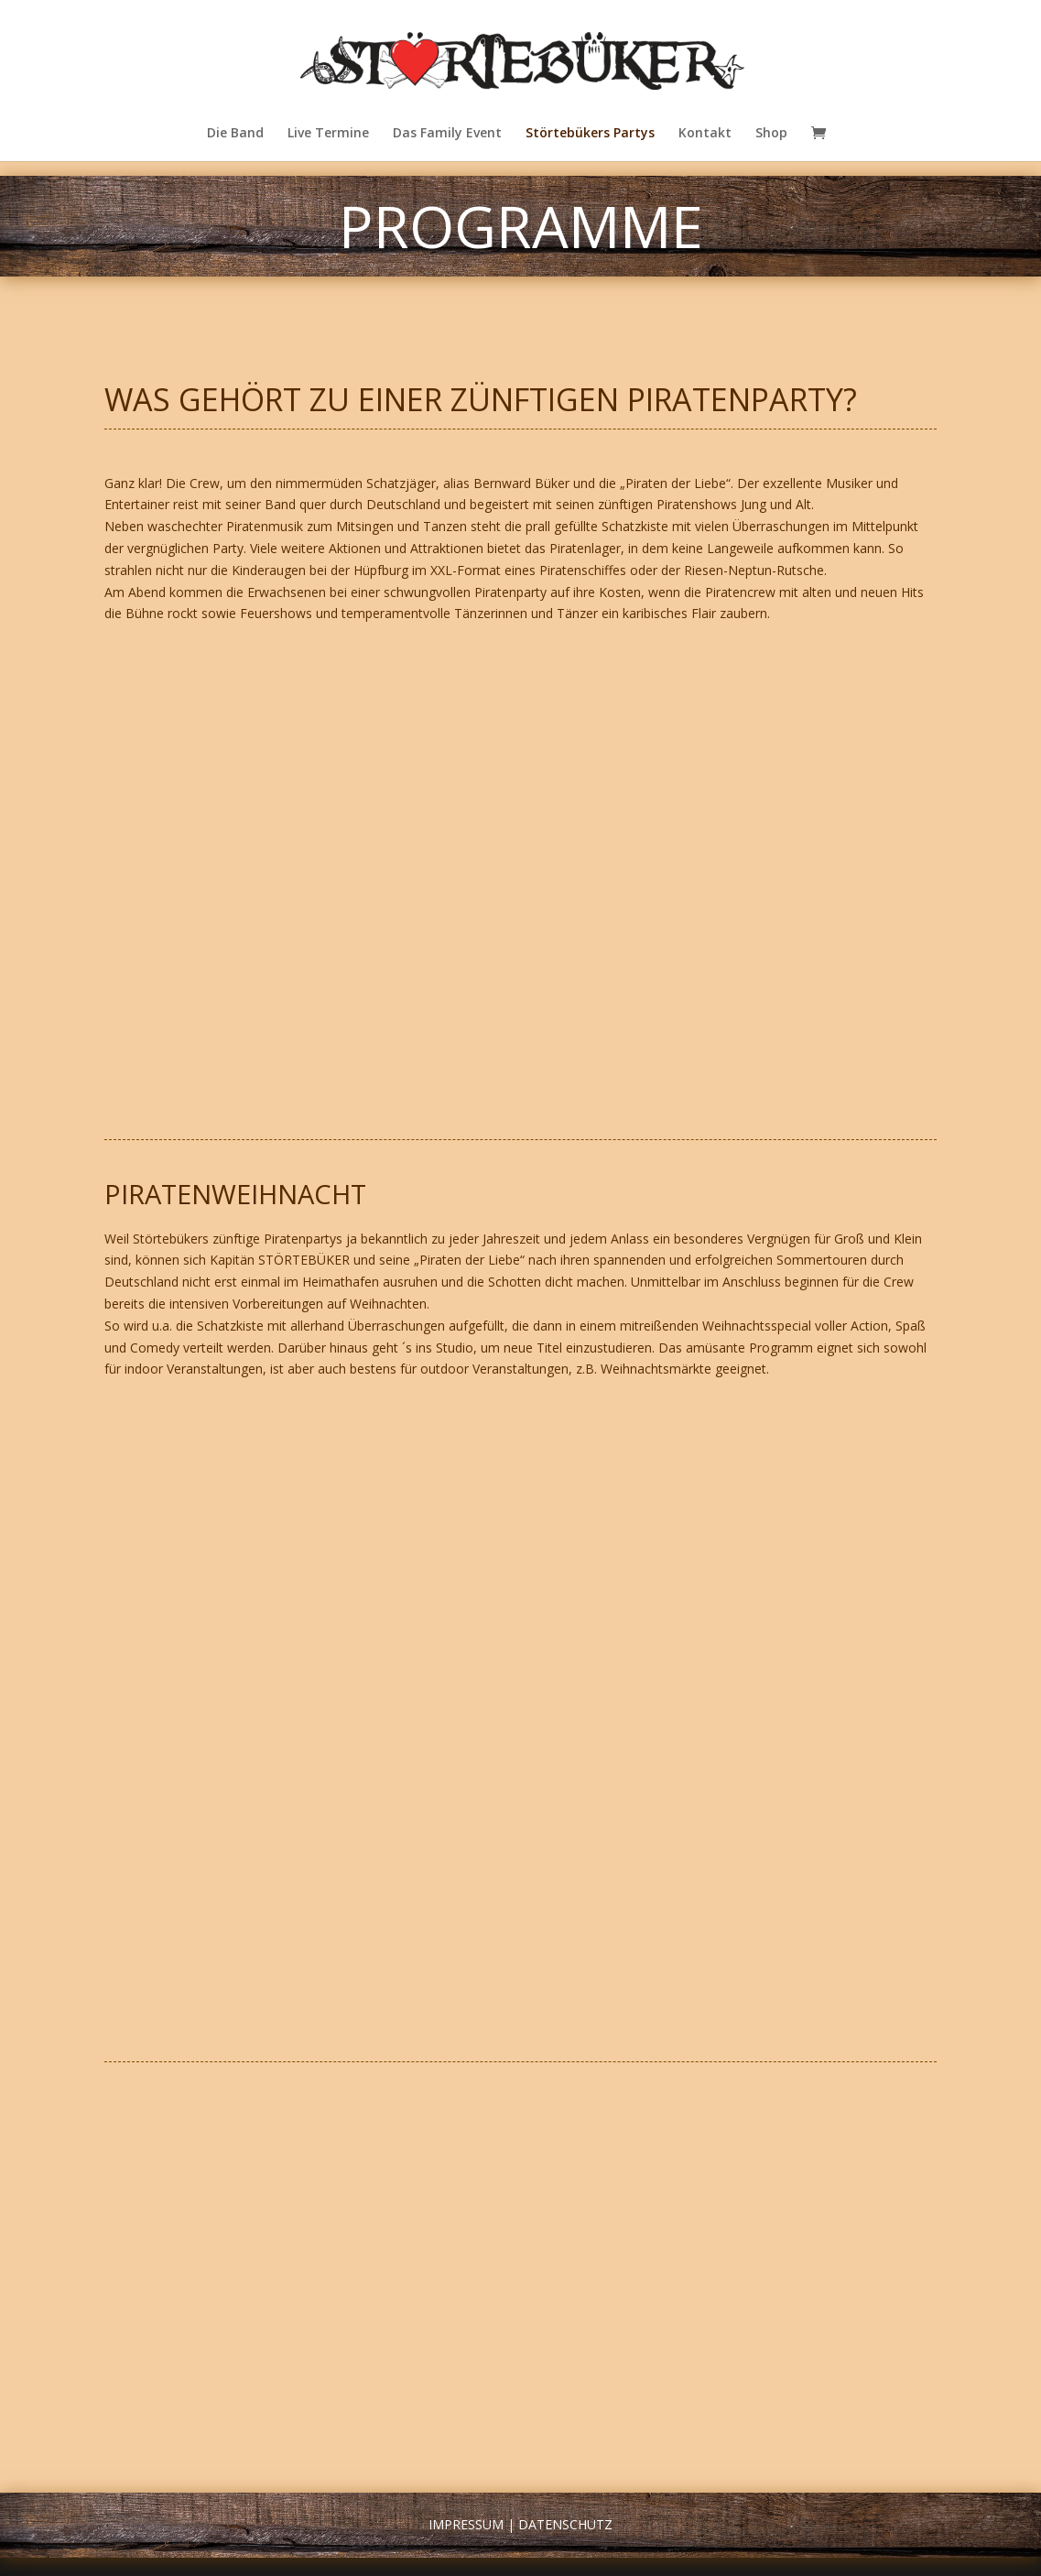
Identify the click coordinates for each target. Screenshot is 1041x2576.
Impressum (466, 2524)
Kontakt (705, 133)
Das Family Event (447, 133)
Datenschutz (565, 2524)
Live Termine (328, 133)
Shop (771, 133)
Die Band (235, 133)
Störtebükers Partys (590, 133)
